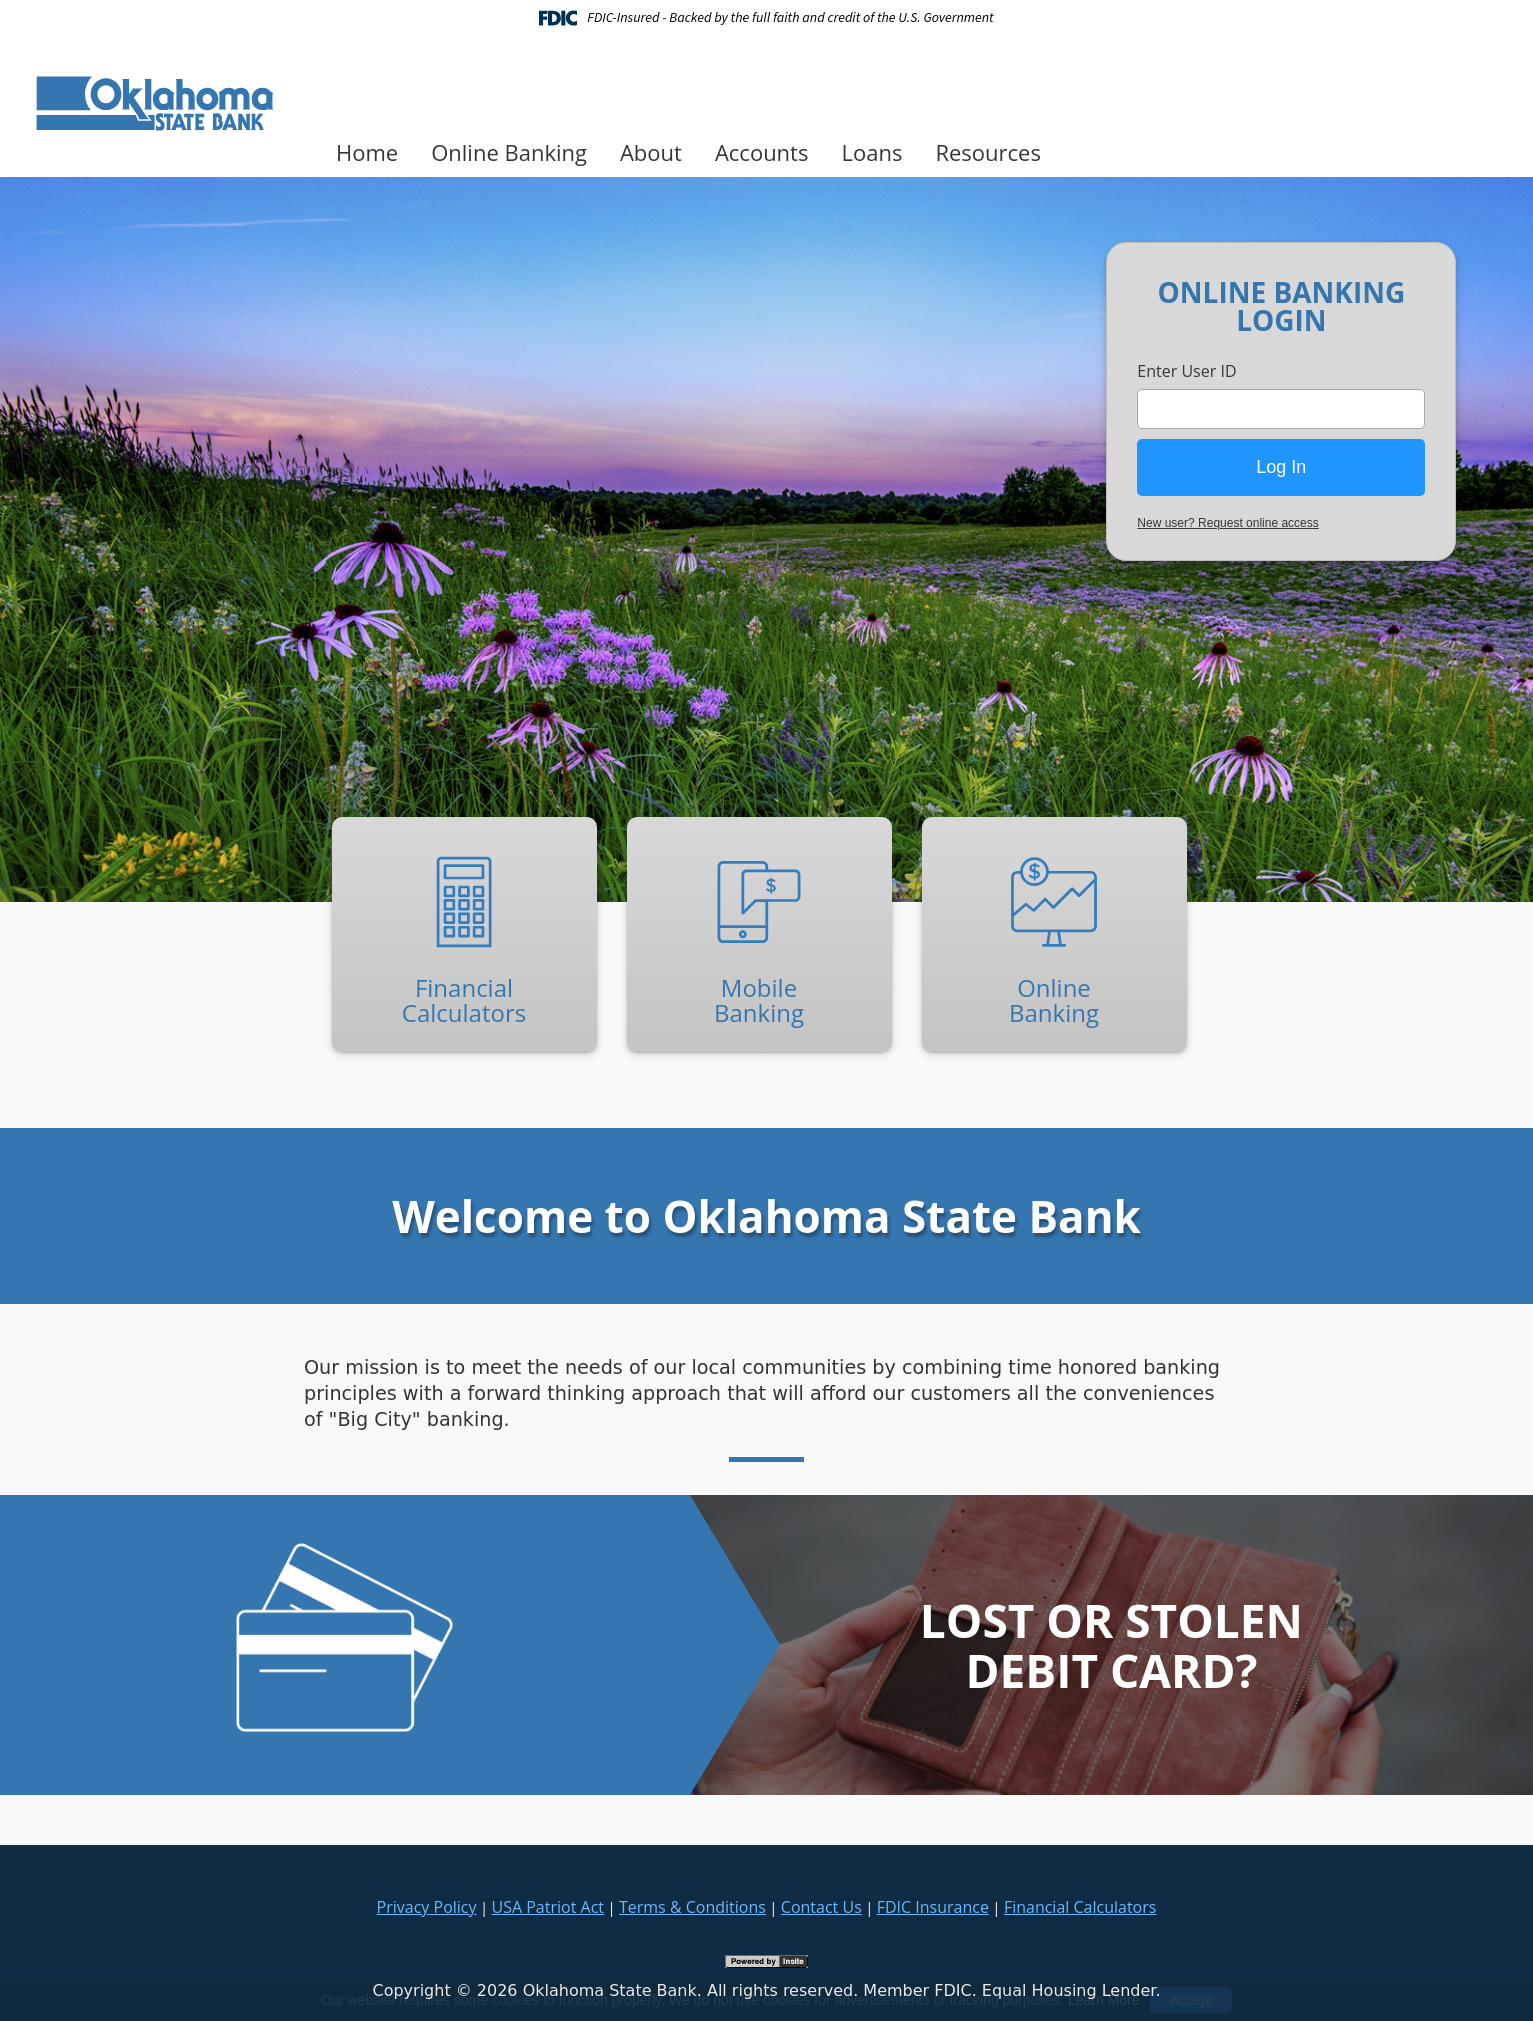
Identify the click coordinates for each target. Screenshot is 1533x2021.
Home (367, 152)
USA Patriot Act (548, 1907)
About (651, 152)
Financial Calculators (1080, 1907)
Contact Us (821, 1907)
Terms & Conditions (692, 1907)
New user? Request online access (1227, 523)
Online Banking (509, 152)
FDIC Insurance (933, 1907)
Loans (871, 152)
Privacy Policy (427, 1907)
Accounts (762, 152)
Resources (988, 152)
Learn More (1104, 2000)
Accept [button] (1191, 2000)
